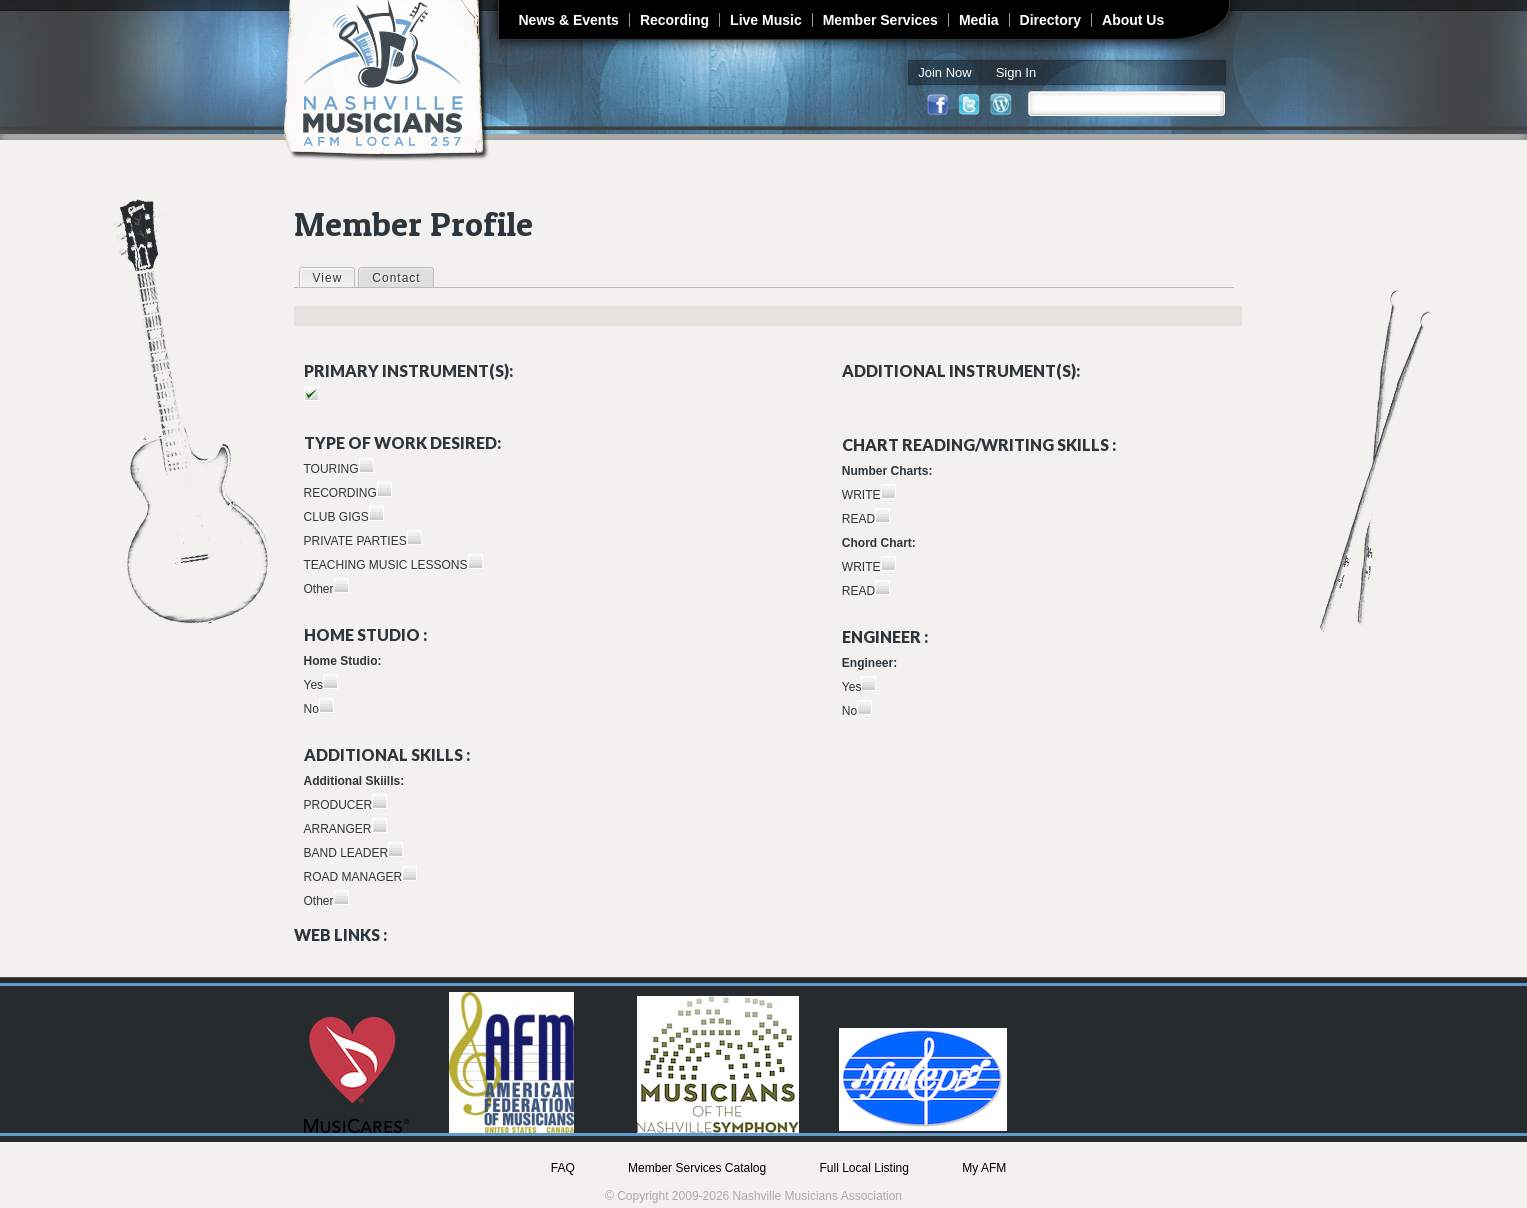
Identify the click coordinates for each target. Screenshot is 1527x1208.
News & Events (569, 20)
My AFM (984, 1168)
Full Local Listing (864, 1168)
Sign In (1016, 72)
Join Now (944, 72)
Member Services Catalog (697, 1168)
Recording (674, 20)
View (334, 277)
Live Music (766, 20)
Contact (396, 278)
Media (979, 20)
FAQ (563, 1168)
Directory (1050, 20)
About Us (1133, 20)
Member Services (880, 20)
